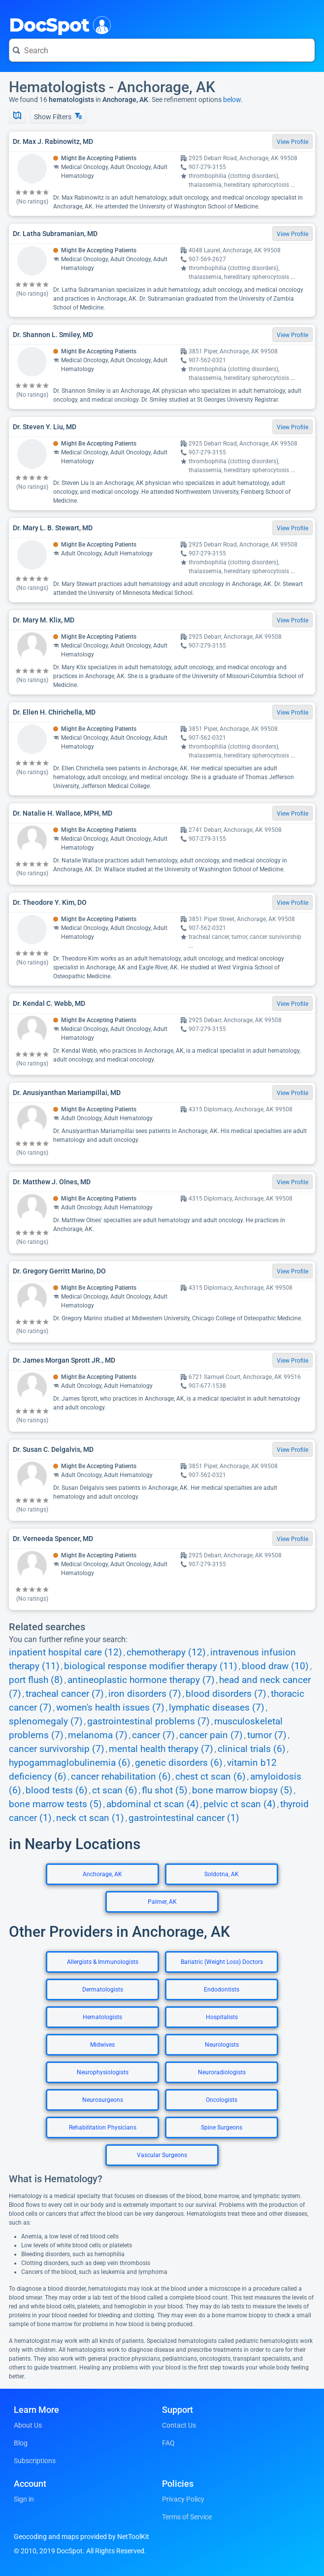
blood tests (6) (57, 1790)
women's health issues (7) (110, 1707)
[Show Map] (17, 116)
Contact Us (179, 2425)
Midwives (102, 2044)
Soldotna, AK (221, 1874)
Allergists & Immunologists (102, 1961)
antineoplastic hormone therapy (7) (141, 1680)
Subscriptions (35, 2461)
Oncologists (221, 2099)
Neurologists (222, 2044)
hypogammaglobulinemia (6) (69, 1762)
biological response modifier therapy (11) (150, 1666)
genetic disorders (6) (179, 1762)
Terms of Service (187, 2517)
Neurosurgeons (102, 2099)
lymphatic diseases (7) (216, 1707)
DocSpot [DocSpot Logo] (58, 24)
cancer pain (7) (211, 1735)
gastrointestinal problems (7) (148, 1721)
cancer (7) (153, 1735)
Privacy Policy (183, 2499)
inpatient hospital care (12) (65, 1652)
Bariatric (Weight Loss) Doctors (222, 1961)
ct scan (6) (114, 1790)
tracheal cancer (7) (65, 1693)
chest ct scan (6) (210, 1776)
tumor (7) (267, 1735)
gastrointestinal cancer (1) (184, 1818)
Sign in (24, 2499)
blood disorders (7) (226, 1693)
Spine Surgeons (221, 2127)
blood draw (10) (275, 1666)
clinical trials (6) (252, 1749)
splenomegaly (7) (46, 1721)
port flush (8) (36, 1680)
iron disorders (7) (144, 1693)
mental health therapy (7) (161, 1749)
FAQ (168, 2443)
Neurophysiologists (103, 2072)
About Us (28, 2425)
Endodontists (221, 1989)
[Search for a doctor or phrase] (162, 50)
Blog (21, 2443)
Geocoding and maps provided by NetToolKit (81, 2537)
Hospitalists (222, 2017)
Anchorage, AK (102, 1874)
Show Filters (58, 116)
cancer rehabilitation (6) (121, 1776)
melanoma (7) (98, 1735)
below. (233, 99)
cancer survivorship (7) (56, 1749)
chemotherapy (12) (166, 1652)
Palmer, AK (162, 1901)
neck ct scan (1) (90, 1818)
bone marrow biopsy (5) (242, 1790)
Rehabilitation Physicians (102, 2127)
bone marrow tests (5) (55, 1804)
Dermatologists (102, 1989)
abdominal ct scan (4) (152, 1804)
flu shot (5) (165, 1790)
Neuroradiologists (222, 2072)
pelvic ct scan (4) (239, 1804)
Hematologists (102, 2017)
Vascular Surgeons (162, 2155)
